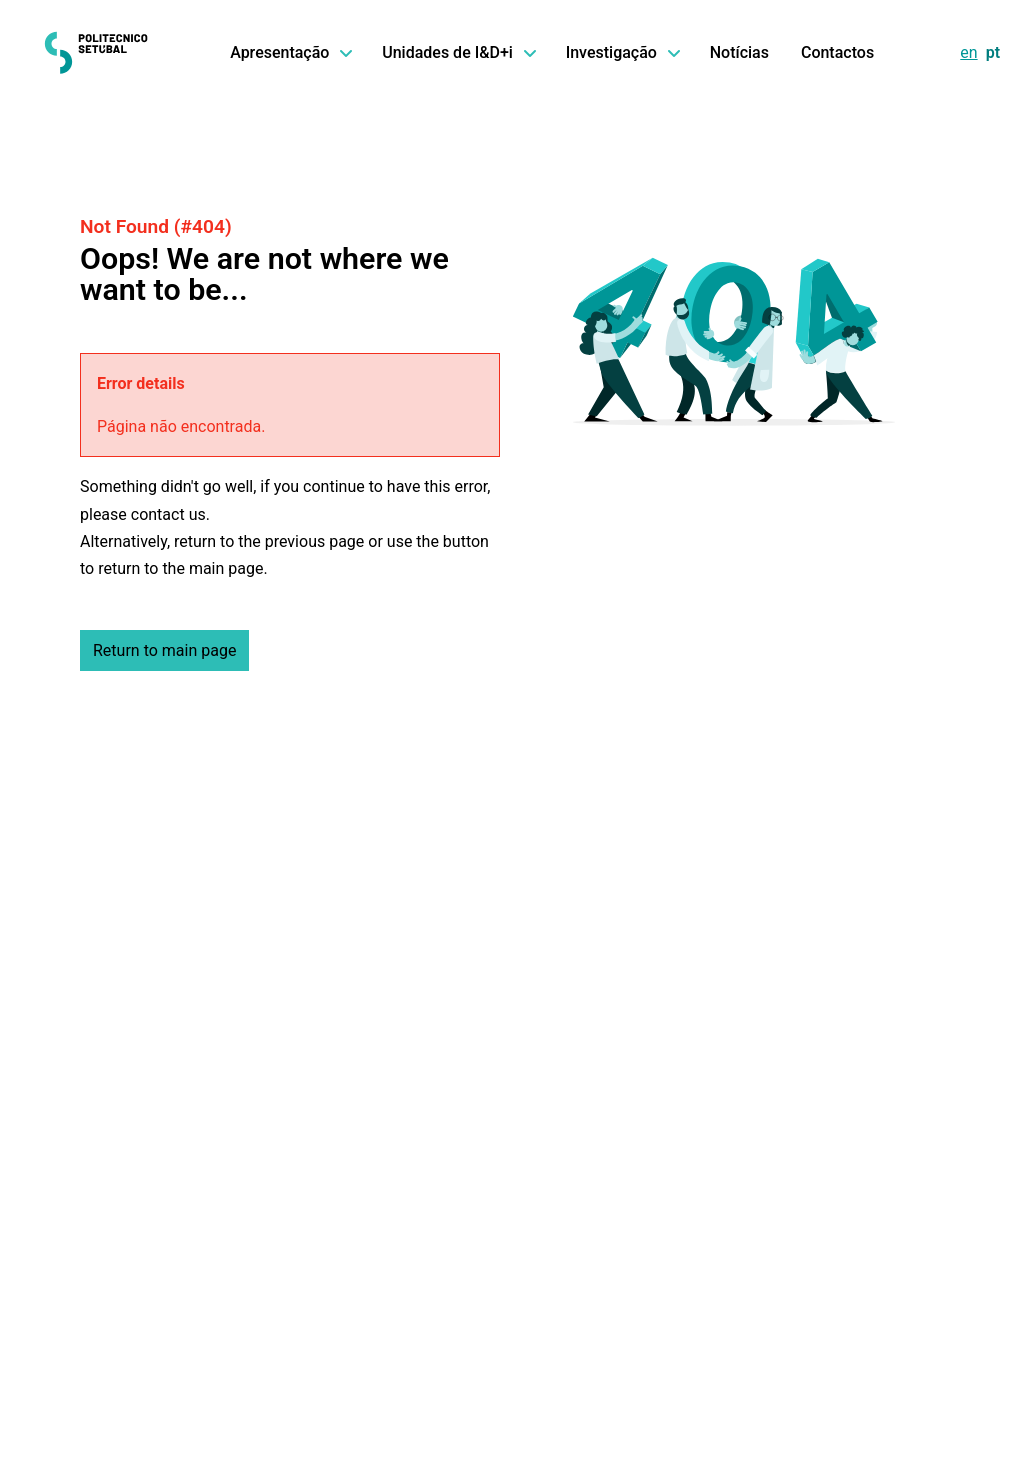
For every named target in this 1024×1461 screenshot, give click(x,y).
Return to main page (164, 650)
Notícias (739, 52)
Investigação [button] (622, 52)
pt (993, 52)
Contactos (837, 52)
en (968, 52)
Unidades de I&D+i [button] (457, 52)
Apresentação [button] (290, 52)
